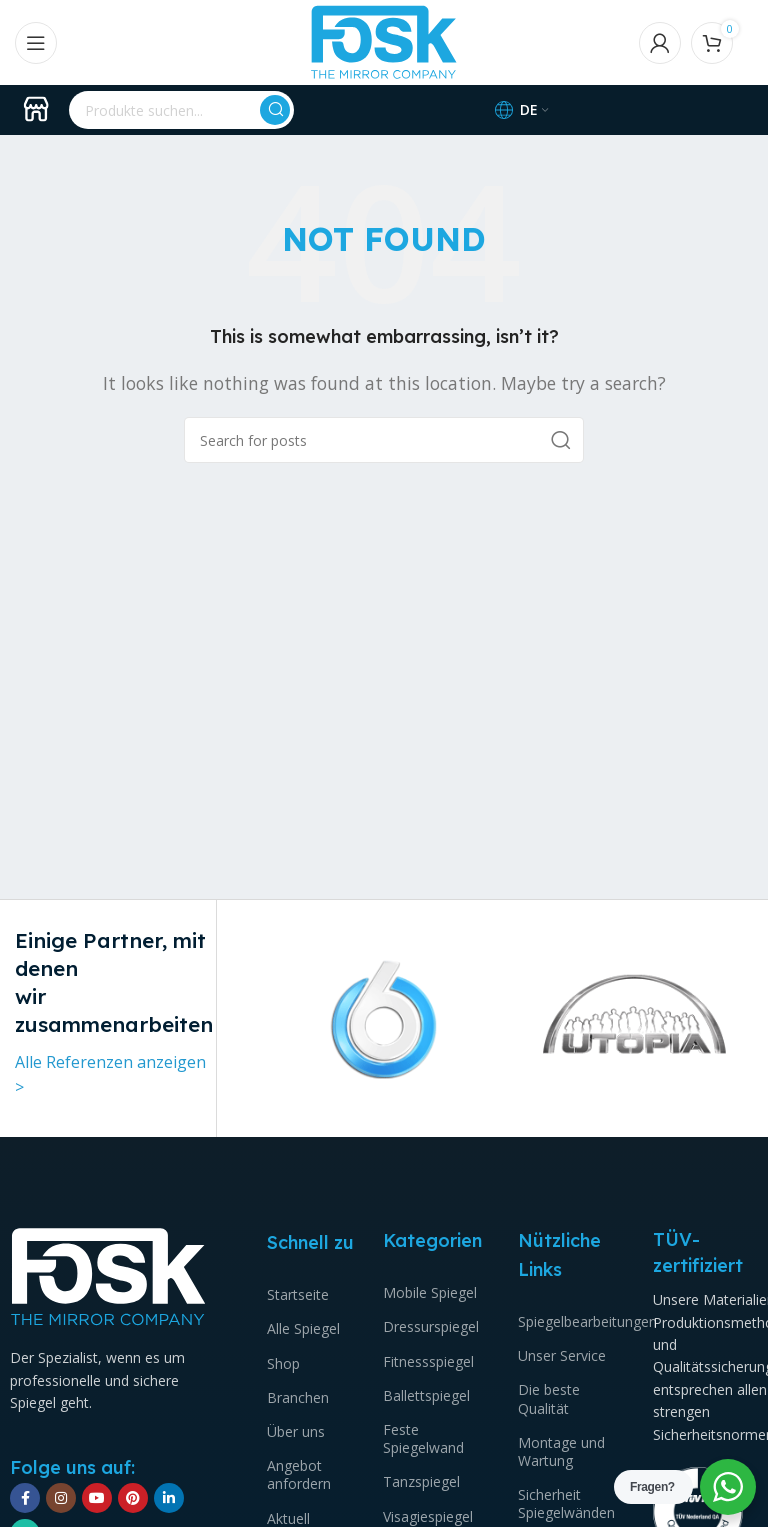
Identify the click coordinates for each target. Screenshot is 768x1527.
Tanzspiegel (421, 1481)
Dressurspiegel (431, 1326)
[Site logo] (384, 41)
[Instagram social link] (61, 1498)
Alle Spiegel (303, 1328)
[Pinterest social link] (133, 1498)
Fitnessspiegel (428, 1361)
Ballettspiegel (426, 1395)
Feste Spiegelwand (423, 1438)
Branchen (298, 1397)
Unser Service (562, 1355)
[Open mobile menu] (36, 43)
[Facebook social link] (25, 1498)
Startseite (298, 1294)
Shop (283, 1363)
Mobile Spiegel (430, 1292)
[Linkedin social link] (169, 1498)
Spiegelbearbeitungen (570, 1321)
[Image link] (108, 1276)
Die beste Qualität (549, 1398)
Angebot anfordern (299, 1474)
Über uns (296, 1431)
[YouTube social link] (97, 1498)
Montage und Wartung (561, 1451)
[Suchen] (181, 110)
